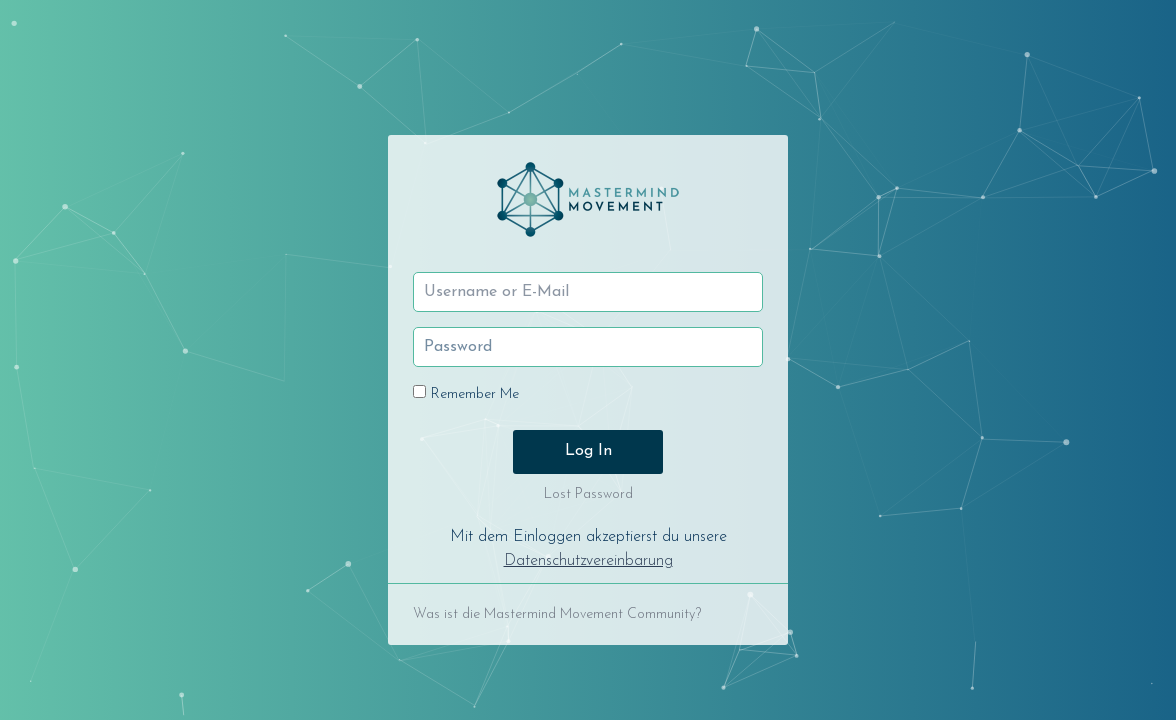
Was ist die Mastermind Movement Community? (557, 614)
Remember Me (475, 394)
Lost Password (588, 494)
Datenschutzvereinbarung (588, 561)
